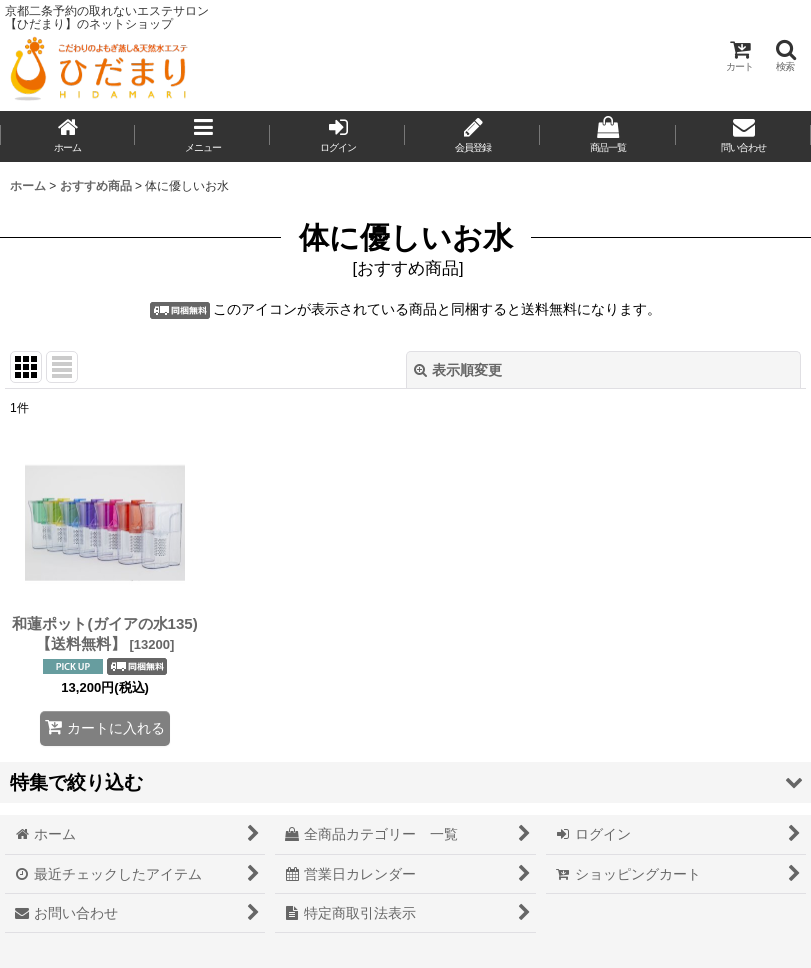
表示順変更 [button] (458, 370)
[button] (785, 55)
